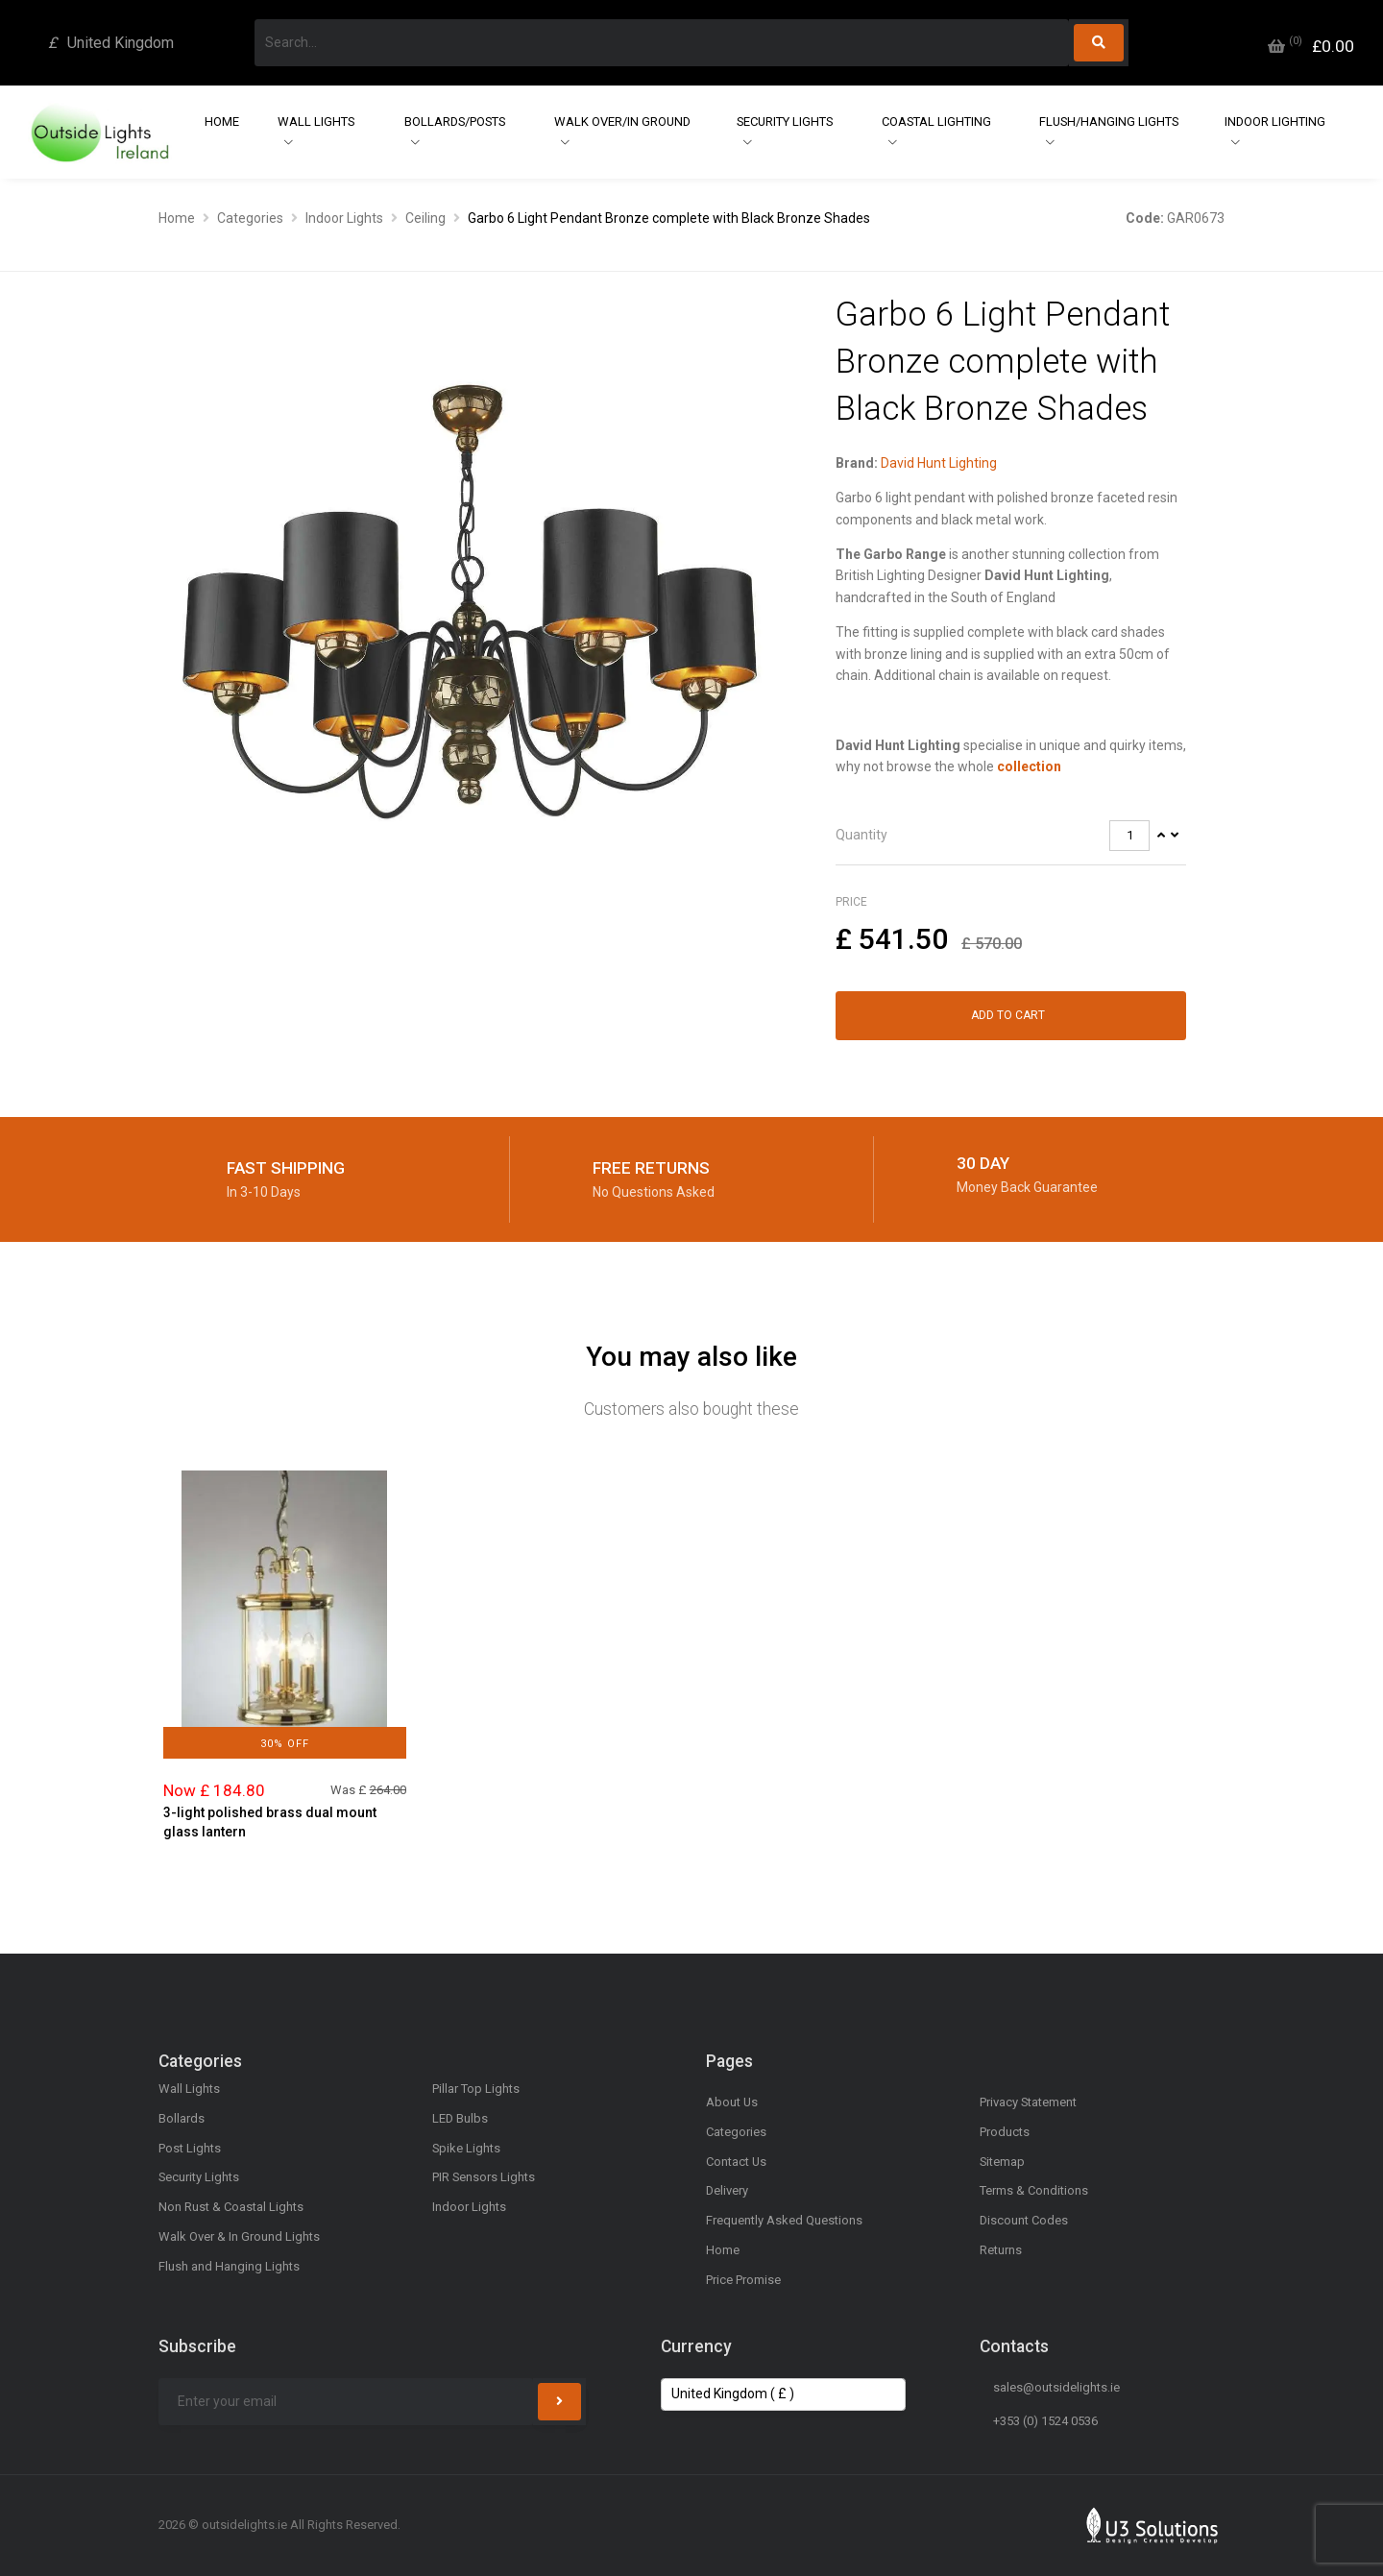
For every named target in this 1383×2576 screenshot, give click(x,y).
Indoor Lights (344, 218)
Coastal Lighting (936, 121)
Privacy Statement (1028, 2102)
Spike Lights (466, 2148)
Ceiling (425, 218)
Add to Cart (1008, 1015)
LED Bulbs (460, 2118)
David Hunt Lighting (939, 463)
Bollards (181, 2118)
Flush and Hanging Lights (229, 2266)
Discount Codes (1024, 2220)
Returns (1001, 2250)
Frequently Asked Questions (784, 2220)
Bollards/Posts (454, 121)
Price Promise (743, 2279)
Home (222, 121)
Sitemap (1002, 2161)
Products (1005, 2132)
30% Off (284, 1744)
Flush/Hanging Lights (1108, 121)
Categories (250, 218)
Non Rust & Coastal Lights (230, 2206)
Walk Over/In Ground (622, 121)
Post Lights (189, 2148)
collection (1029, 766)
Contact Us (736, 2161)
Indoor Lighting (1275, 121)
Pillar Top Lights (476, 2088)
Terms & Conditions (1034, 2190)
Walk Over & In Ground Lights (239, 2236)
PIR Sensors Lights (483, 2177)
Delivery (727, 2190)
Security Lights (785, 121)
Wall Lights (316, 121)
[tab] (1011, 836)
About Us (732, 2102)
